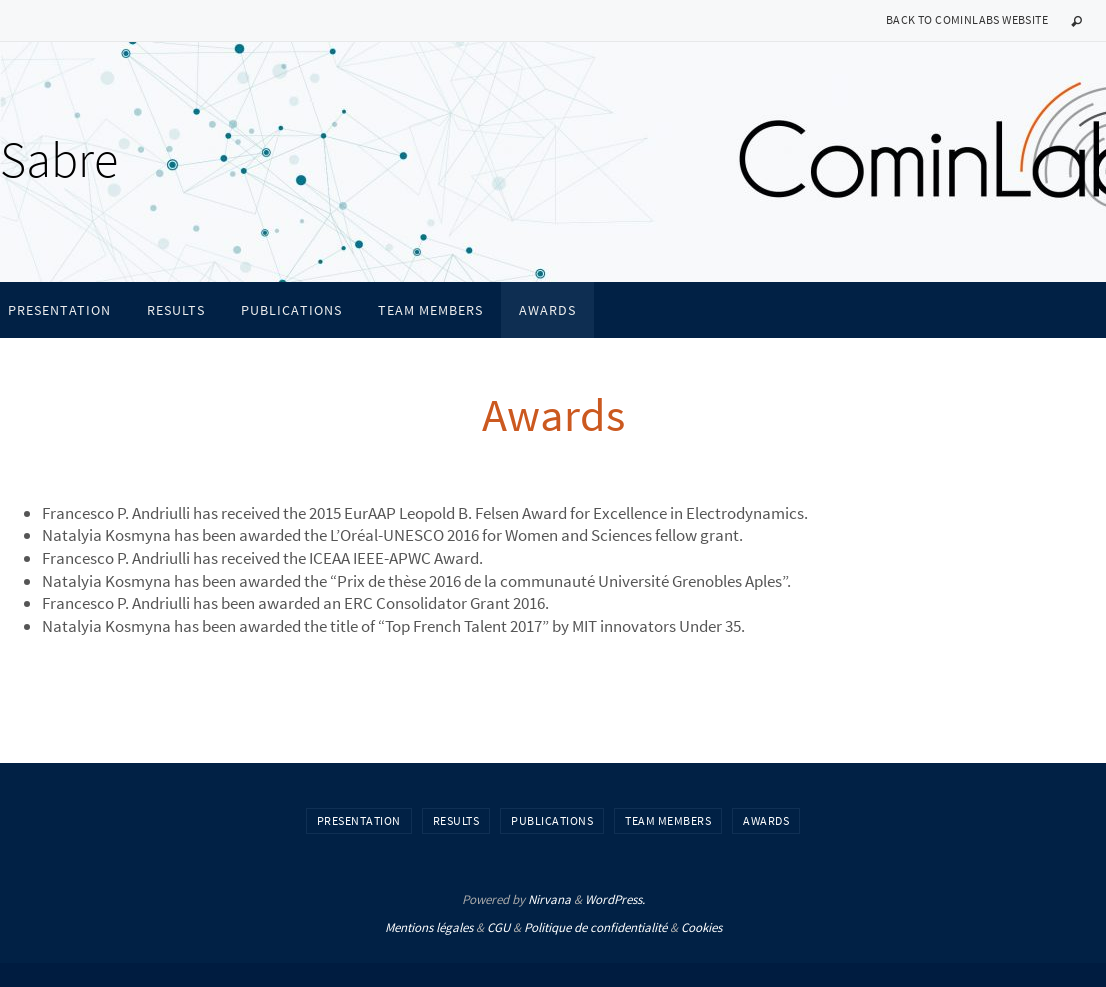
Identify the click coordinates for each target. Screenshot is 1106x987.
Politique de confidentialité (595, 927)
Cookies (701, 927)
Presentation (359, 820)
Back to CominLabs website (967, 19)
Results (456, 820)
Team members (668, 820)
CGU (498, 927)
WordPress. (615, 899)
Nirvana (549, 899)
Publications (552, 820)
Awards (766, 820)
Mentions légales (429, 927)
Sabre (59, 159)
